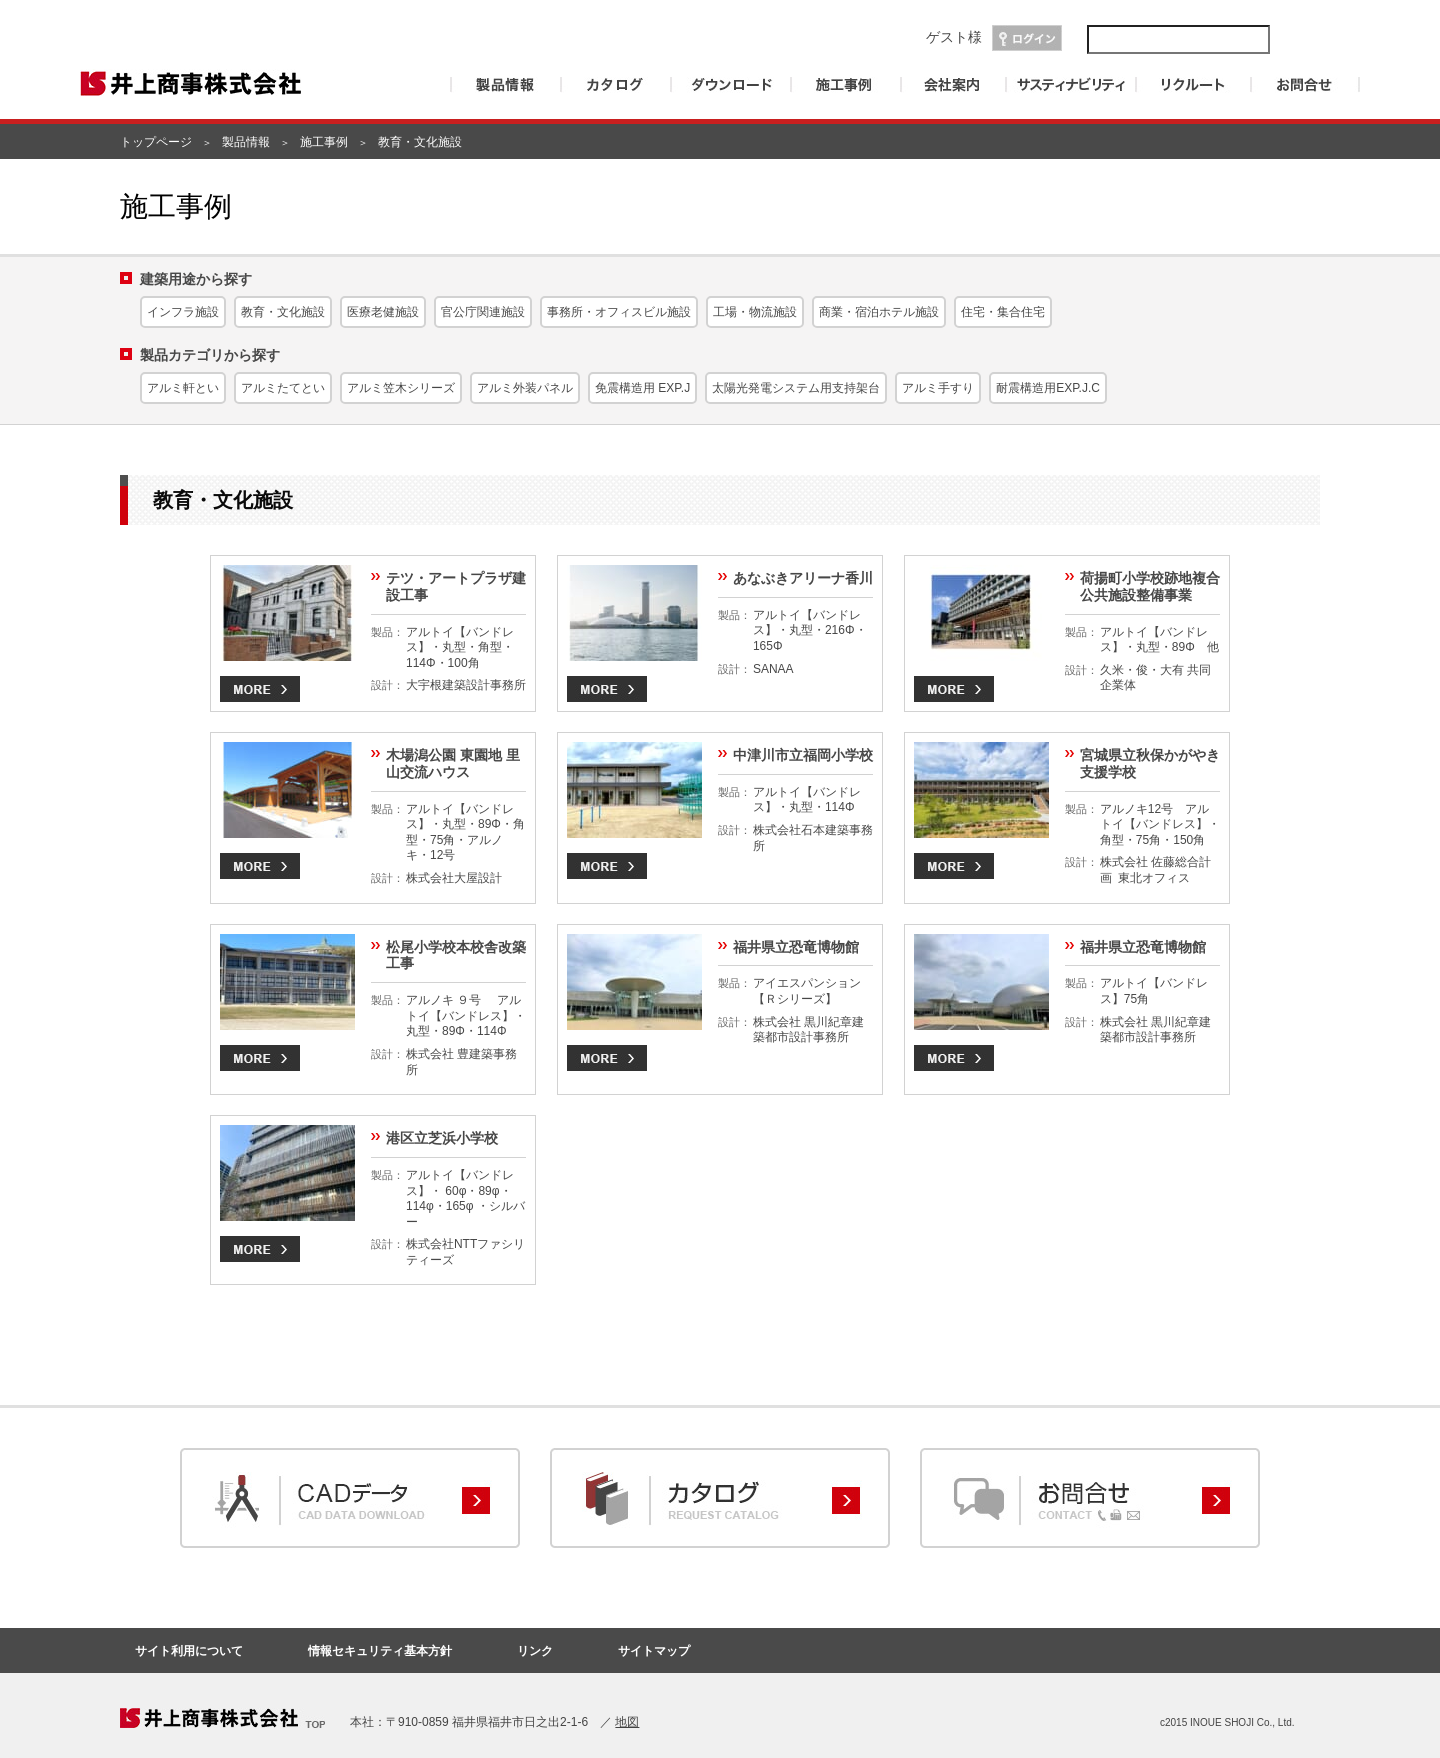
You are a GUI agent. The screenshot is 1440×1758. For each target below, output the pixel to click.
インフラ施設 (183, 312)
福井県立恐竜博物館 (796, 947)
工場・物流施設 (755, 312)
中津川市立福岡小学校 (803, 755)
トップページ (156, 142)
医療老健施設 (383, 312)
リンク (535, 1651)
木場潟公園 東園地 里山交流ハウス (453, 763)
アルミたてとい (283, 388)
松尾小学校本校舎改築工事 (456, 955)
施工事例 (324, 142)
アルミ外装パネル (525, 388)
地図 (627, 1722)
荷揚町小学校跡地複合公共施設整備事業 (1150, 586)
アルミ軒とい (183, 388)
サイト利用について (189, 1651)
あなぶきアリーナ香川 (803, 578)
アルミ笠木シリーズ (401, 388)
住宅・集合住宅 (1003, 312)
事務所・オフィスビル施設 (619, 312)
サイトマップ (654, 1651)
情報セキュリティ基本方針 (380, 1651)
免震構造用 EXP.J (642, 388)
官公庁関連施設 (483, 312)
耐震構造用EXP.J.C (1048, 388)
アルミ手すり (938, 388)
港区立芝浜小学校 (442, 1138)
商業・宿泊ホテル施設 (879, 312)
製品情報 (246, 142)
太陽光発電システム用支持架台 (796, 388)
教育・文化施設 (283, 312)
